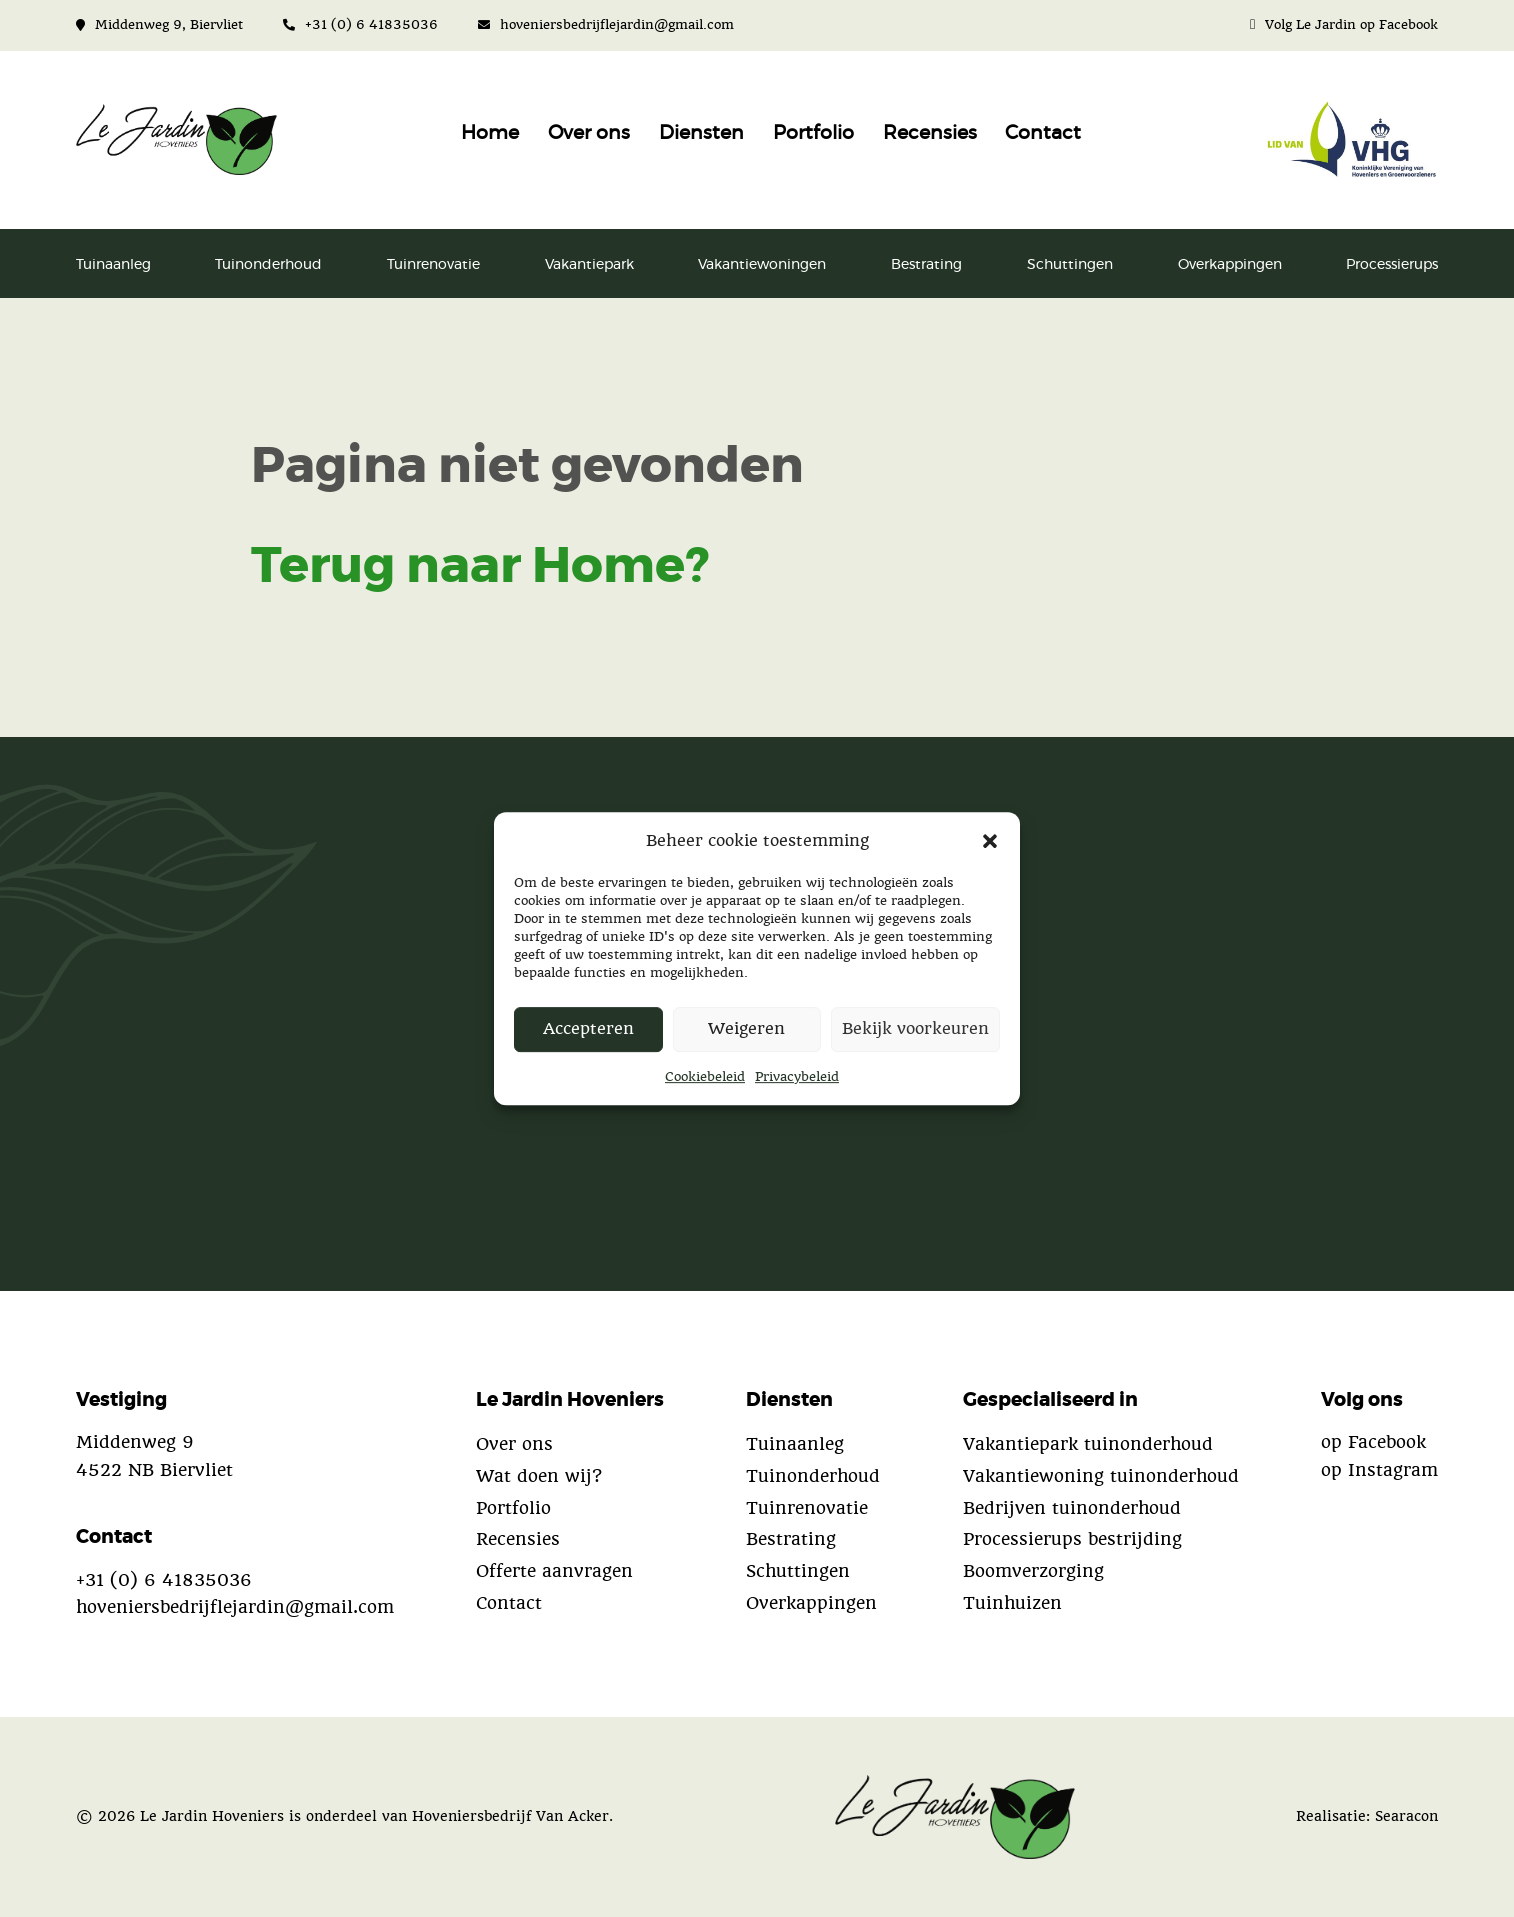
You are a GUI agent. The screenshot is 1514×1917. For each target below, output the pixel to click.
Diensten (701, 133)
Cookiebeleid (705, 1076)
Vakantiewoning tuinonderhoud (1101, 1476)
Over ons (589, 133)
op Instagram (1379, 1470)
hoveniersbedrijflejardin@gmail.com (606, 24)
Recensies (930, 133)
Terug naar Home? (480, 567)
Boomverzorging (1033, 1571)
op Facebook (1373, 1442)
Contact (1043, 133)
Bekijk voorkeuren (915, 1029)
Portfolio (813, 133)
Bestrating (926, 264)
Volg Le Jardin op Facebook (1344, 24)
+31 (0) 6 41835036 (360, 24)
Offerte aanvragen (554, 1571)
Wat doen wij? (539, 1476)
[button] (990, 840)
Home (490, 133)
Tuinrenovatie (433, 264)
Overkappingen (1230, 264)
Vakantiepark (589, 264)
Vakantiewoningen (762, 264)
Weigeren (746, 1029)
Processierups (1392, 264)
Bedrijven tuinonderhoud (1072, 1508)
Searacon (1406, 1816)
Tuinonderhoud (268, 264)
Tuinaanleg (113, 264)
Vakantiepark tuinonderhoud (1088, 1444)
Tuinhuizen (1012, 1603)
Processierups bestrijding (1072, 1539)
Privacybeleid (797, 1076)
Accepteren (588, 1029)
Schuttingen (1070, 264)
